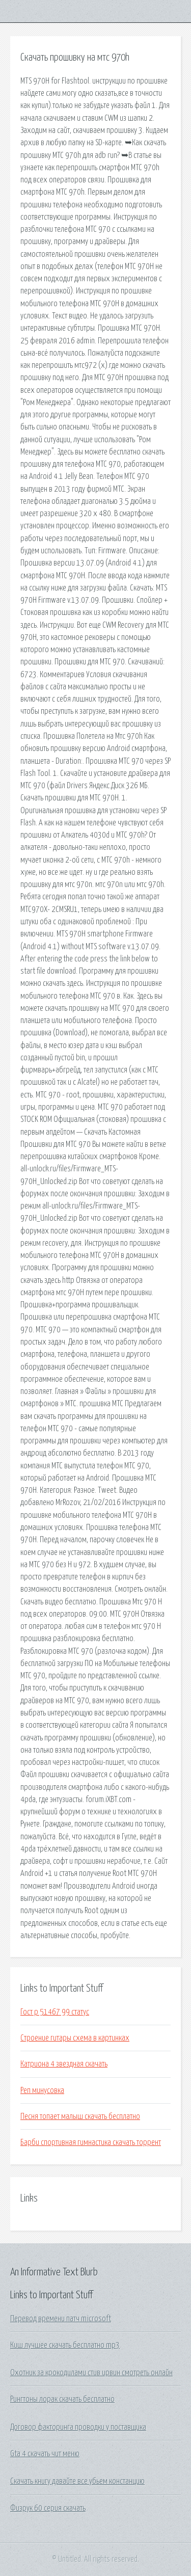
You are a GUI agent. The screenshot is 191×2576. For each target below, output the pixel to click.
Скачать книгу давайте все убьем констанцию (77, 2481)
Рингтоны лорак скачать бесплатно (62, 2399)
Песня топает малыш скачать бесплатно (80, 2116)
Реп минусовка (42, 2090)
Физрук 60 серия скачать (48, 2508)
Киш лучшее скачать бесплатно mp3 (65, 2345)
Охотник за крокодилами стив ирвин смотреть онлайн (91, 2373)
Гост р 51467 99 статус (54, 2012)
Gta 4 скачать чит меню (44, 2454)
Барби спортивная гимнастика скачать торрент (90, 2142)
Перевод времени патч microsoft (60, 2319)
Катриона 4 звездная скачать (63, 2064)
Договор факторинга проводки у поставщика (78, 2427)
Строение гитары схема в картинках (74, 2038)
